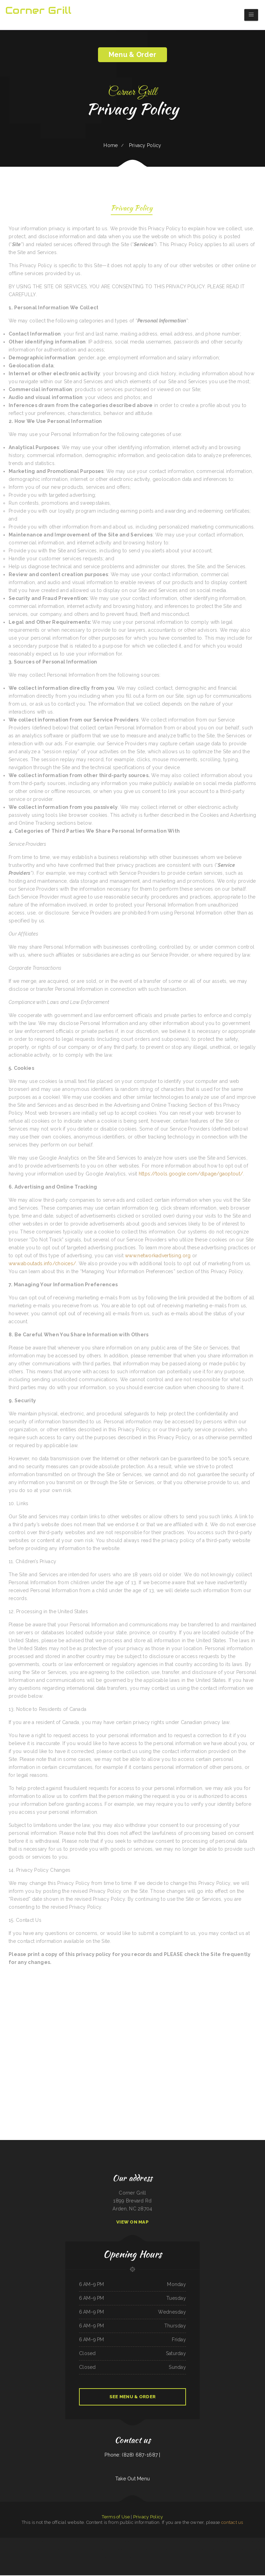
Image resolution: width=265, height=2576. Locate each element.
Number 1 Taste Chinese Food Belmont (222, 2542)
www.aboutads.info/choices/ (42, 1264)
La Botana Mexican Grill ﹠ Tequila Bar (38, 2542)
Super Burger (81, 2542)
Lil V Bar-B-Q (240, 2542)
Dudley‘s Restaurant (137, 2542)
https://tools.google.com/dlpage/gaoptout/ (191, 1174)
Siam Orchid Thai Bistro (117, 2542)
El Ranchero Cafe (107, 2542)
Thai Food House (209, 2542)
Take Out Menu (132, 2479)
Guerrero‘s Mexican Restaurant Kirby (189, 2542)
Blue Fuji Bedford (4, 2542)
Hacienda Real (154, 2542)
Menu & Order (132, 54)
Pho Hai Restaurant (61, 2542)
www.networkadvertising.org (157, 1256)
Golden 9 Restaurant (128, 2542)
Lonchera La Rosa (146, 2542)
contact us (232, 2523)
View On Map (132, 2222)
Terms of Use (115, 2517)
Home (111, 145)
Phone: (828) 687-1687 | (132, 2455)
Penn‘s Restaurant (261, 2542)
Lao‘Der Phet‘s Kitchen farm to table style (94, 2542)
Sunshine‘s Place (201, 2542)
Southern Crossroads (24, 2542)
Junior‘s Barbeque (162, 2542)
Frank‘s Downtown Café (14, 2542)
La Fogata (234, 2542)
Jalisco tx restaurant (51, 2542)
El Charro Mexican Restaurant (250, 2542)
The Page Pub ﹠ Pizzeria (72, 2542)
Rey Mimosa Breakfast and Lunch (173, 2542)
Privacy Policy (131, 209)
